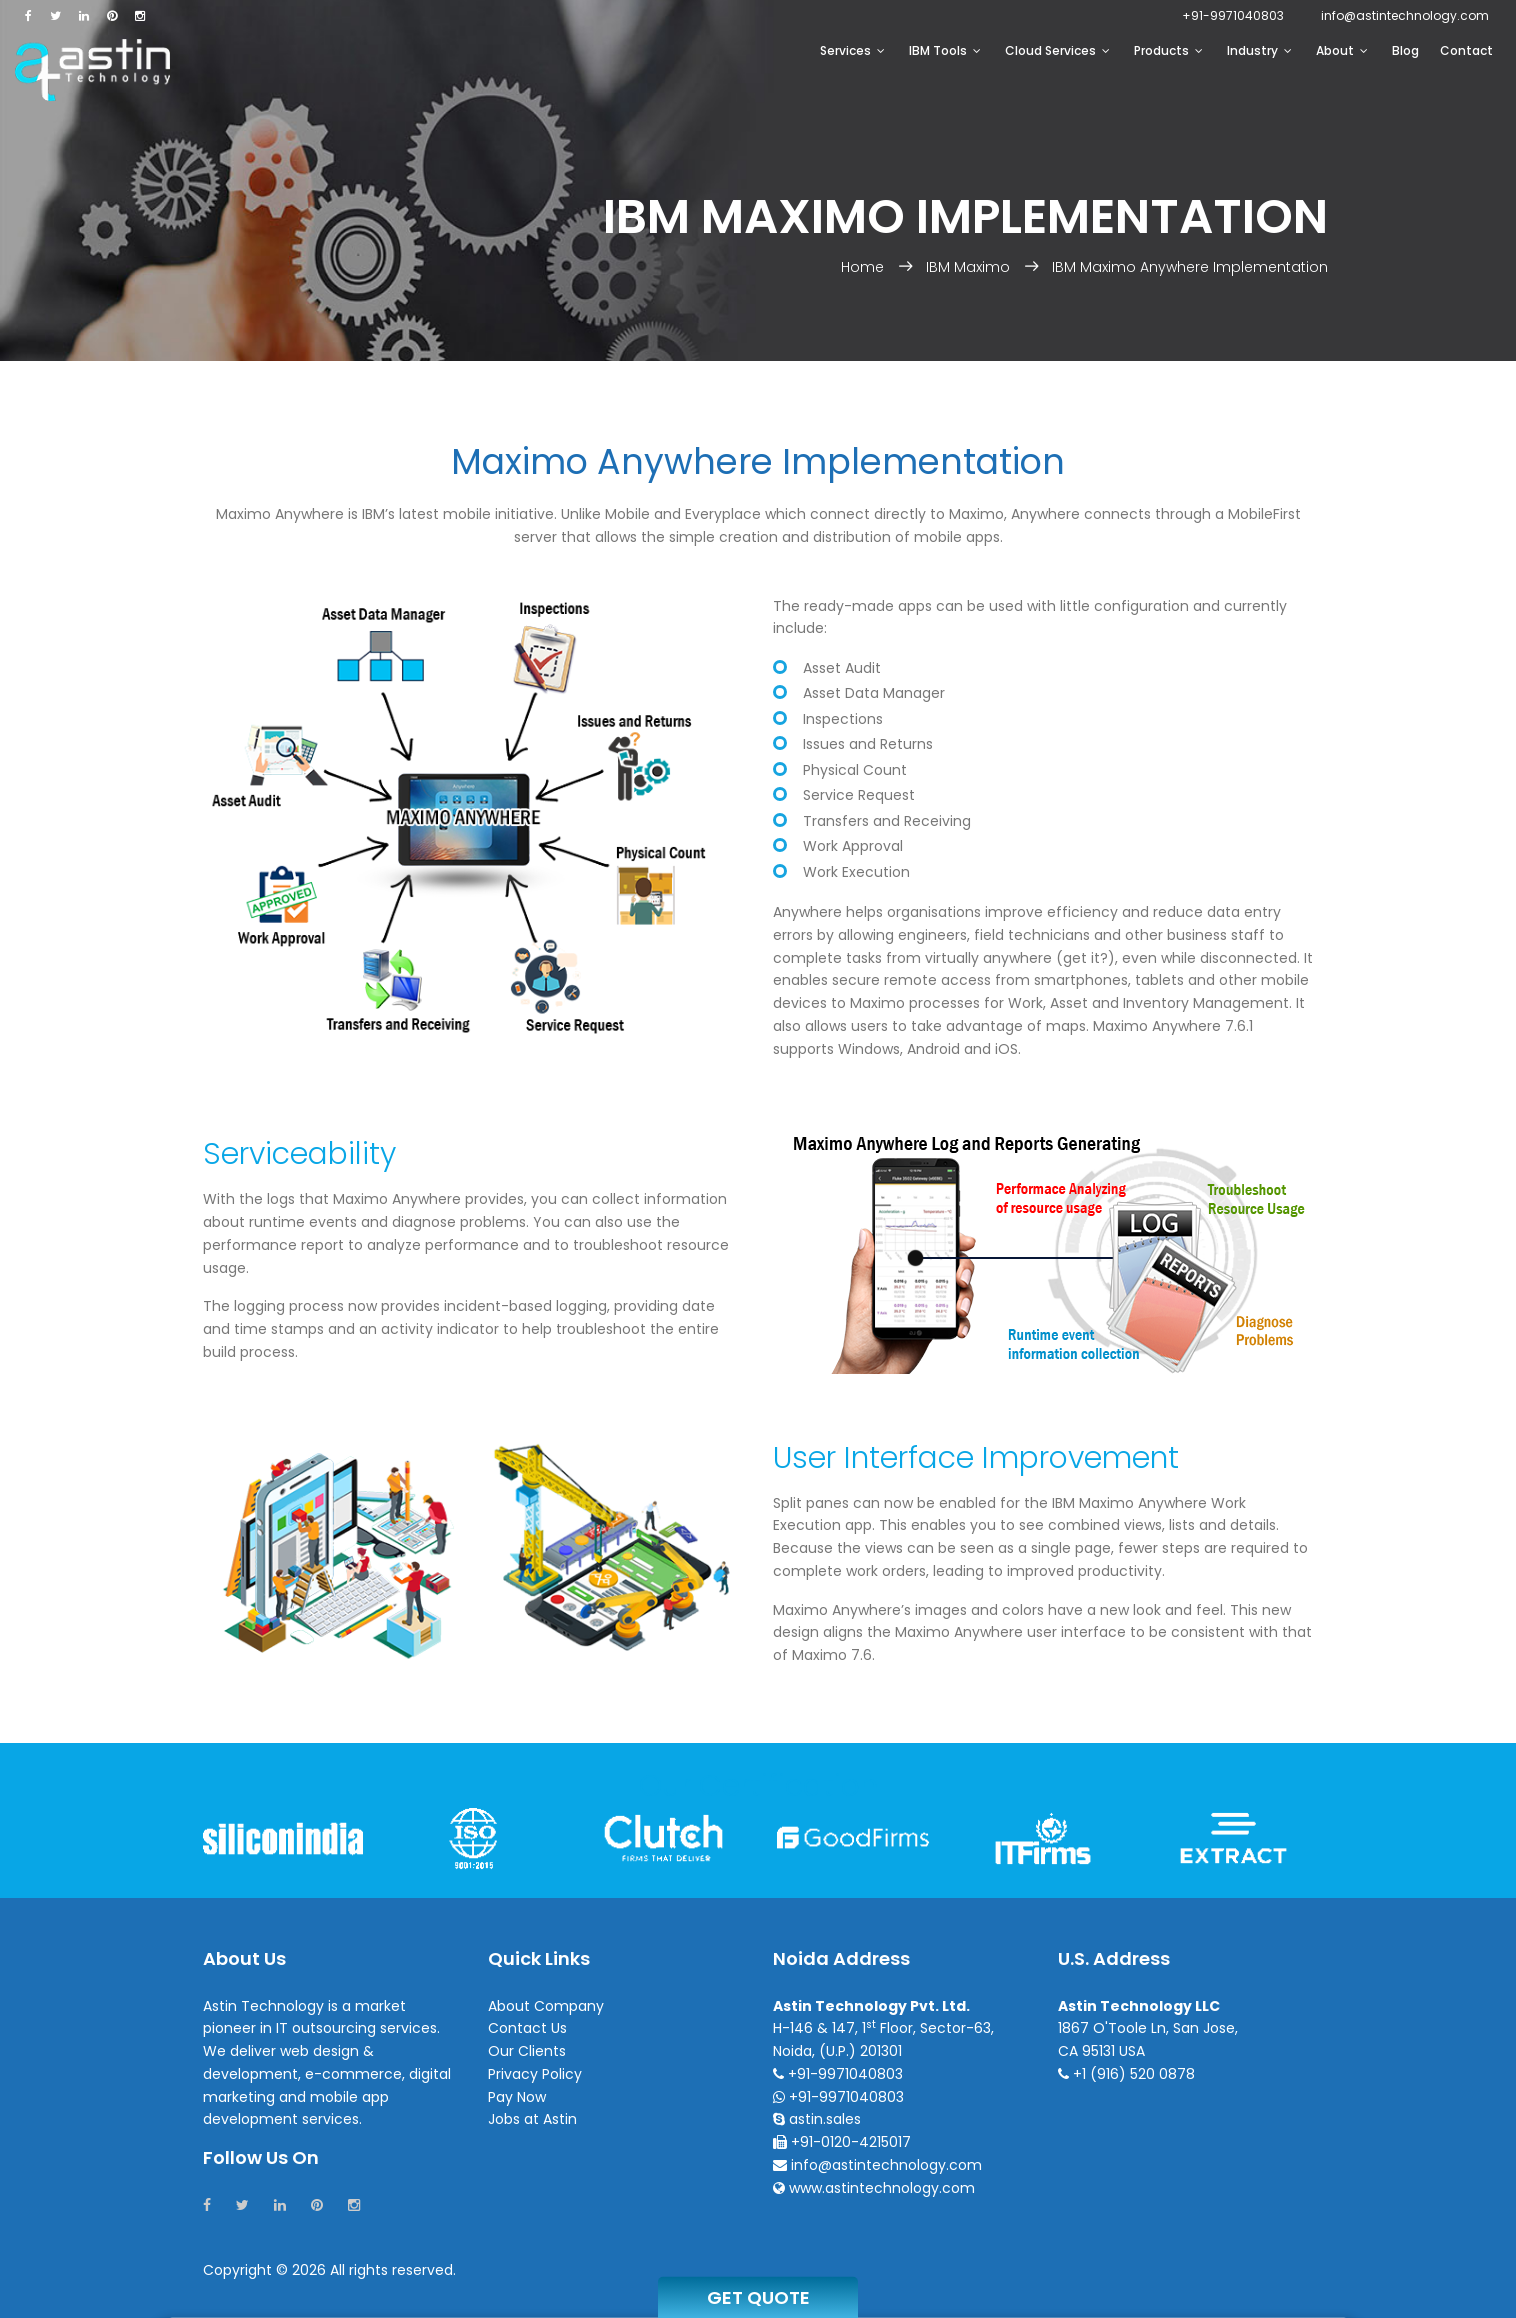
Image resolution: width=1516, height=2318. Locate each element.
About (1342, 50)
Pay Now (517, 2097)
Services (852, 50)
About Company (546, 2006)
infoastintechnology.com (1405, 15)
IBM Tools (945, 50)
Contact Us (527, 2028)
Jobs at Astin (532, 2119)
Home (864, 267)
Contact (1466, 50)
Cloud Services (1057, 50)
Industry (1259, 50)
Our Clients (527, 2051)
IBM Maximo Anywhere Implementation (1190, 267)
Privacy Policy (535, 2074)
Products (1168, 50)
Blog (1405, 50)
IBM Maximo (968, 267)
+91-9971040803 (1233, 15)
